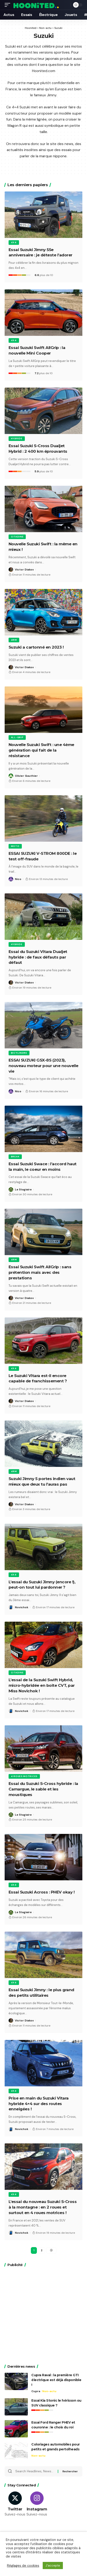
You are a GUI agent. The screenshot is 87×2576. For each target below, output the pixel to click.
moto (15, 846)
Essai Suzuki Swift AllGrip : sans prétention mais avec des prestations (40, 1272)
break (15, 1156)
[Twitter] (15, 2504)
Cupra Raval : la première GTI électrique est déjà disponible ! (56, 2380)
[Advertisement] (43, 2314)
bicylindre (19, 1052)
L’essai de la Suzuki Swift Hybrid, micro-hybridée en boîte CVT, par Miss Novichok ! (42, 1685)
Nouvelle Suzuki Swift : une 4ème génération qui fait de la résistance (41, 750)
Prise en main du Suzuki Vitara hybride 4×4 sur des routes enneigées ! (39, 2104)
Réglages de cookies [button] (23, 2566)
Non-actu (49, 2391)
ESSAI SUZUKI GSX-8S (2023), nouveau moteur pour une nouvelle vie (43, 1066)
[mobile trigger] (9, 5)
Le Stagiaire (23, 1189)
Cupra (35, 2391)
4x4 (14, 242)
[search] (66, 5)
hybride (17, 438)
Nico (18, 879)
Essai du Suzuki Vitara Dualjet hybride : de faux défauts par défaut (38, 957)
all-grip (17, 737)
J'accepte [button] (52, 2565)
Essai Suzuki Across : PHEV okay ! (42, 1892)
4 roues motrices (24, 1776)
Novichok (21, 1607)
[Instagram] (36, 2504)
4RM (14, 639)
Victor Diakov (24, 569)
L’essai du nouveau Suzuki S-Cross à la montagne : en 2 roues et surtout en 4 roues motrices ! (43, 2207)
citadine (17, 536)
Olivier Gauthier (26, 776)
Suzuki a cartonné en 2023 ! (36, 647)
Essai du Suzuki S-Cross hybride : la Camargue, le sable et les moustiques (43, 1789)
